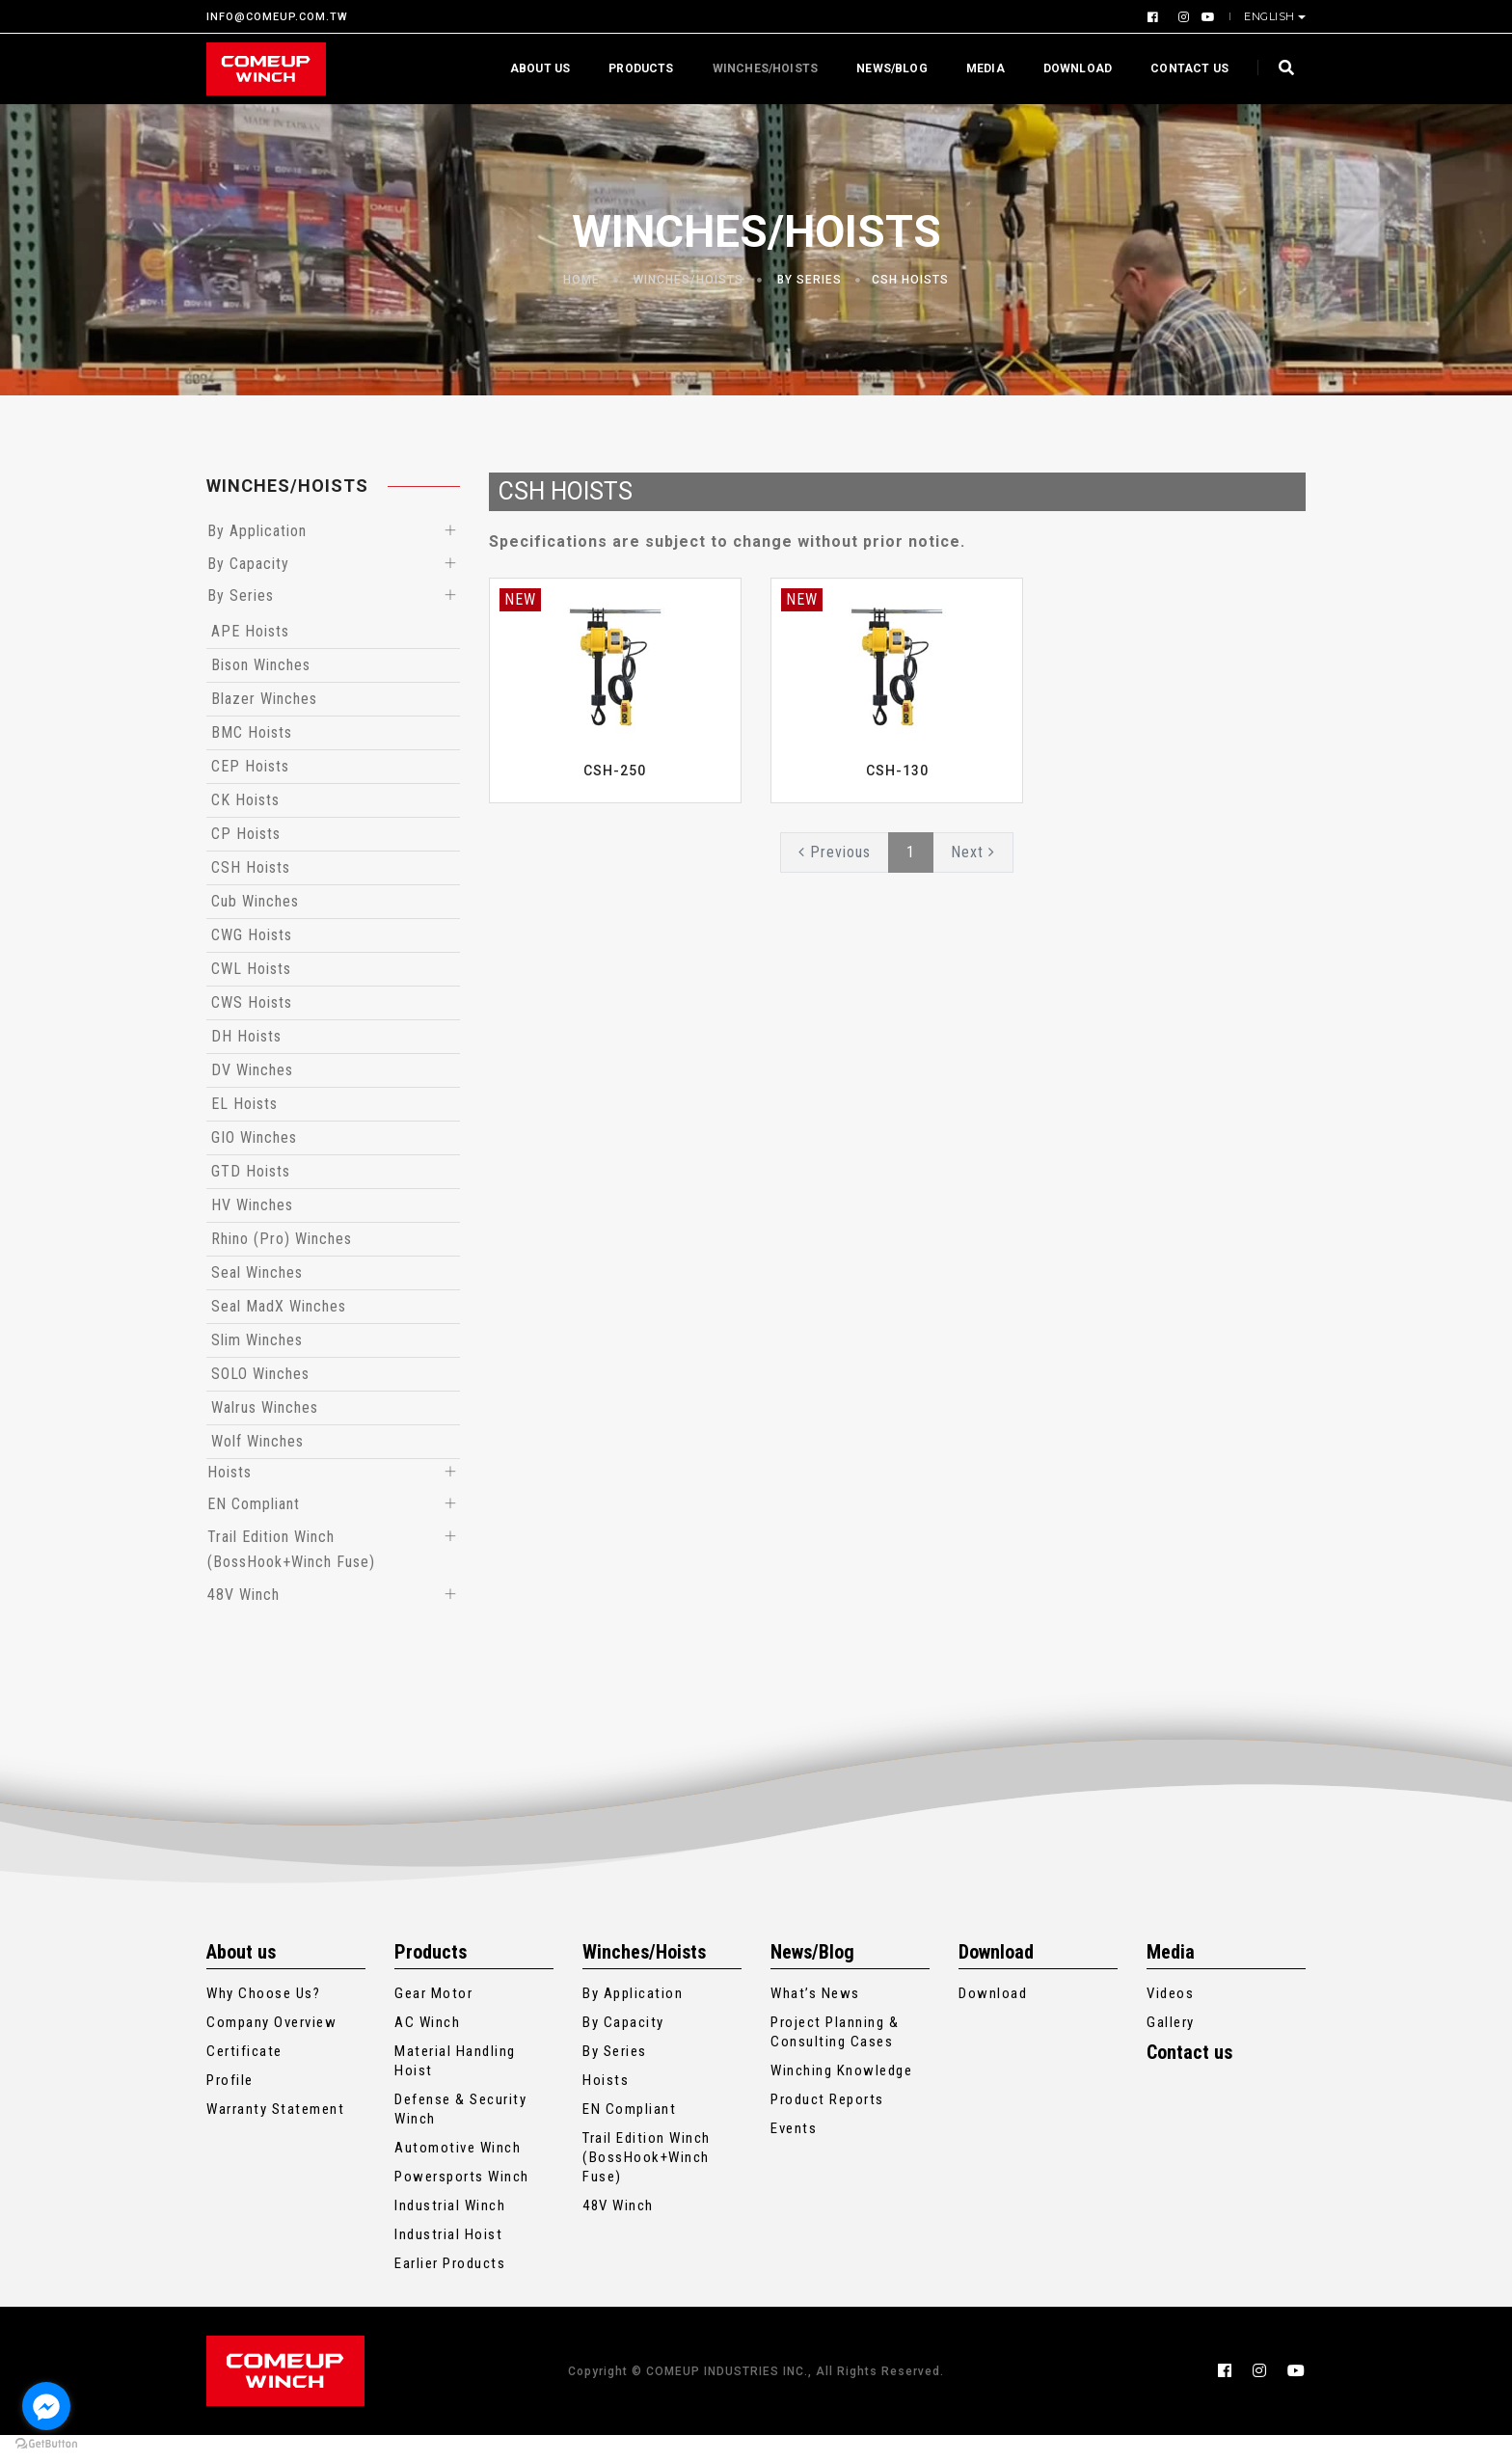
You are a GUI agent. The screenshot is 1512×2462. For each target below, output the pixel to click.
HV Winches (252, 1214)
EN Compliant (253, 1519)
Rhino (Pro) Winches (281, 1248)
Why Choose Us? (263, 2020)
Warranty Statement (275, 2136)
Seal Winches (257, 1282)
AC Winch (427, 2049)
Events (793, 2155)
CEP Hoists (250, 776)
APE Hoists (250, 641)
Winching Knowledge (841, 2097)
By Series (809, 279)
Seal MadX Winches (278, 1316)
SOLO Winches (260, 1383)
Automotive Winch (457, 2174)
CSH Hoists (910, 279)
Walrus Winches (264, 1417)
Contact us (1185, 68)
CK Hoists (245, 809)
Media (980, 68)
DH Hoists (246, 1046)
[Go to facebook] (46, 2406)
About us (535, 68)
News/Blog (887, 68)
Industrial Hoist (448, 2261)
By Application (257, 533)
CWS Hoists (251, 1012)
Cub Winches (255, 911)
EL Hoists (244, 1113)
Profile (230, 2107)
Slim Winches (257, 1349)
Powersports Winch (461, 2203)
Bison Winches (260, 674)
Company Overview (271, 2049)
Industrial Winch (449, 2232)
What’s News (815, 2020)
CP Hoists (246, 843)
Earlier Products (449, 2290)
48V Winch (243, 1619)
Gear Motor (433, 2020)
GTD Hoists (250, 1181)
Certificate (244, 2078)
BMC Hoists (251, 742)
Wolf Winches (257, 1451)
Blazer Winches (264, 708)
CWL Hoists (251, 978)
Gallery (1171, 2049)
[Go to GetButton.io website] (46, 2442)
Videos (1170, 2020)
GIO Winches (254, 1147)
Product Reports (827, 2126)
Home (581, 279)
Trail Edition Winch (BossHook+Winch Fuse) (646, 2184)
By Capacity (248, 568)
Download (1073, 68)
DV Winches (252, 1079)
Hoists (229, 1483)
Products (636, 68)
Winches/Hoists (761, 68)
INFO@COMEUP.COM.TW (277, 17)
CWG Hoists (251, 944)
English (1271, 16)
